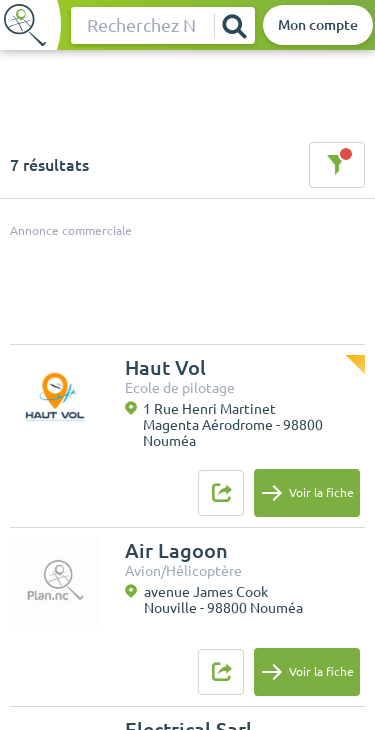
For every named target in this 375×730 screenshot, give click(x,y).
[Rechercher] (234, 25)
